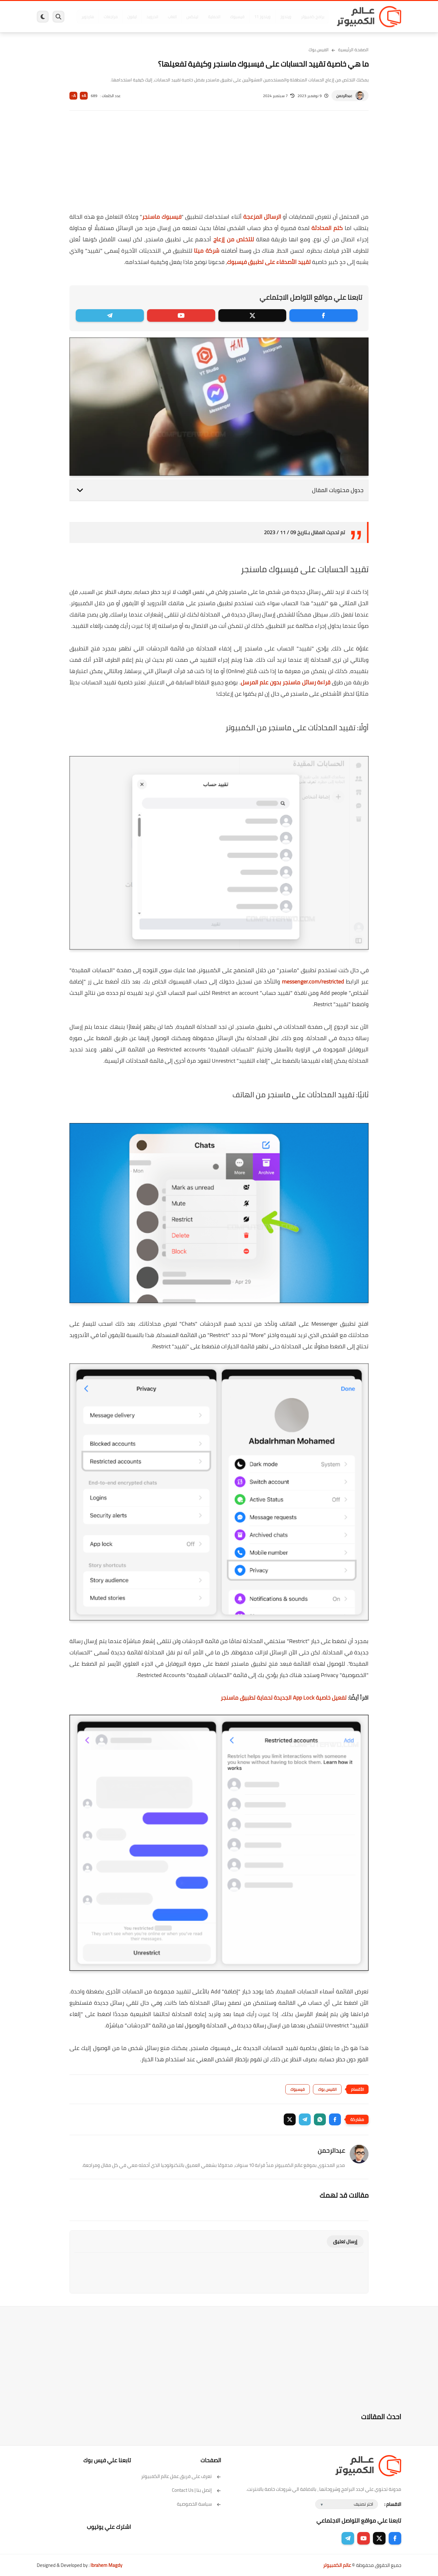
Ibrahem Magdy (106, 2565)
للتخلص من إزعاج (233, 239)
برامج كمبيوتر (311, 16)
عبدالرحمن (344, 95)
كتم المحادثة (327, 228)
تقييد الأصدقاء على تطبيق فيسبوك (269, 262)
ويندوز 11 (261, 16)
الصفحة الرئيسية (353, 50)
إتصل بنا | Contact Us (196, 2490)
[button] (335, 2119)
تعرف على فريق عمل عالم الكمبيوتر (181, 2476)
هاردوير (86, 16)
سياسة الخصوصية (199, 2503)
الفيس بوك (319, 50)
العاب (170, 16)
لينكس (191, 16)
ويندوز (284, 16)
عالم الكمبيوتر (337, 2565)
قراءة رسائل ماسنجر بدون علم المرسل (286, 682)
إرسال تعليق (345, 2241)
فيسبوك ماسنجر (161, 216)
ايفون (130, 16)
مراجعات (109, 16)
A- (73, 96)
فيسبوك (235, 16)
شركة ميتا (206, 250)
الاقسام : (392, 2504)
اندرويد (150, 16)
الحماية (212, 16)
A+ (83, 96)
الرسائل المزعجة (262, 216)
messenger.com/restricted (313, 981)
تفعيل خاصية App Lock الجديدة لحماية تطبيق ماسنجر (284, 1697)
